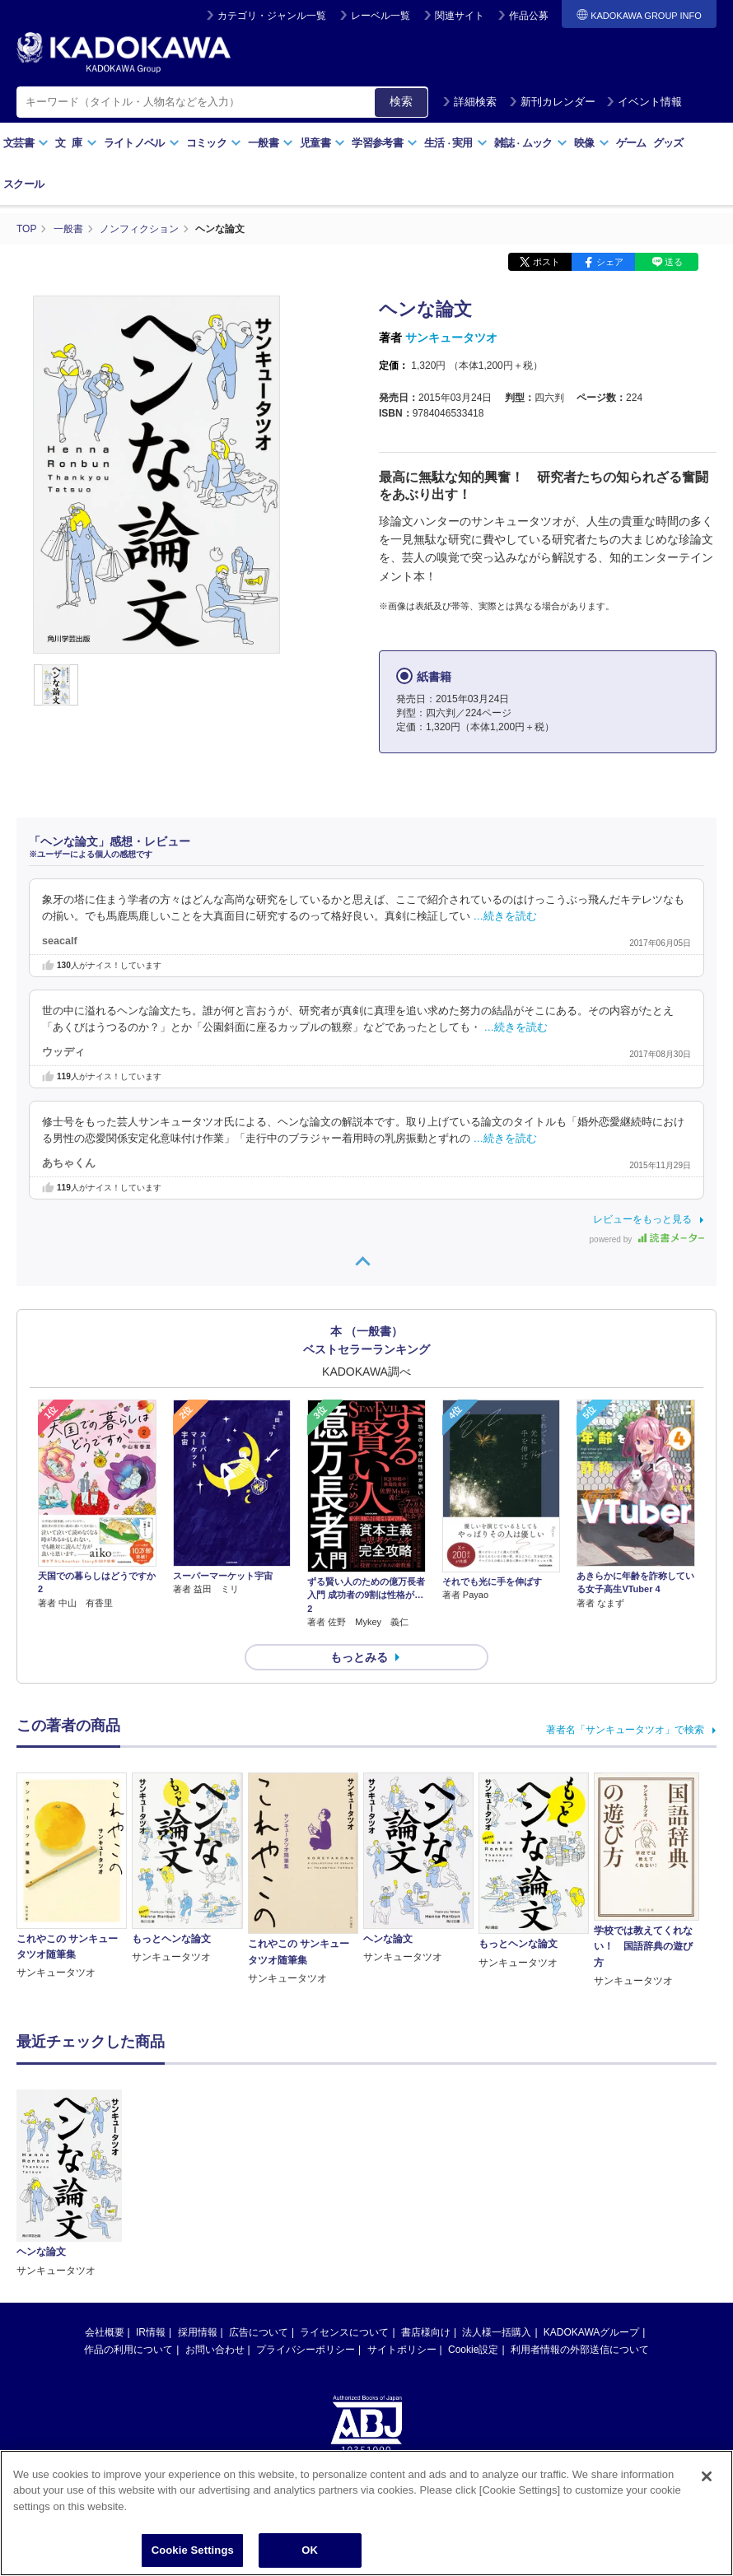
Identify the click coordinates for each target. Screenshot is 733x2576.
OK (309, 2550)
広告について (258, 2180)
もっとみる (359, 1657)
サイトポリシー (402, 2197)
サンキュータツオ (451, 337)
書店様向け (426, 2180)
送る (674, 262)
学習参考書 (385, 143)
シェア (609, 262)
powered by (647, 1239)
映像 (591, 143)
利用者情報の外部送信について (580, 2197)
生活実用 (456, 143)
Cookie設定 (473, 2197)
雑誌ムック (530, 143)
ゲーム (631, 143)
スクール (23, 184)
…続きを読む (506, 916)
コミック (213, 143)
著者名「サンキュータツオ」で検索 (625, 1729)
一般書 (270, 143)
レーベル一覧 (380, 15)
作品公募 (529, 15)
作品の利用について (128, 2197)
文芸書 (26, 143)
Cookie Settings (193, 2550)
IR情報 (151, 2180)
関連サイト (459, 15)
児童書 (322, 143)
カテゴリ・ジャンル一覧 (271, 15)
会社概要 (104, 2180)
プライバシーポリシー (305, 2197)
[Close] (707, 2476)
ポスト (546, 262)
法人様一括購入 (496, 2180)
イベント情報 (644, 101)
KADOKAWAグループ (591, 2180)
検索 (401, 101)
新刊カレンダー (552, 101)
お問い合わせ (215, 2197)
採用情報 (197, 2180)
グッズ (668, 143)
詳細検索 (469, 101)
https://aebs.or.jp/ (307, 2351)
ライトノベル (142, 143)
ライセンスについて (344, 2180)
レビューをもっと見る (642, 1219)
